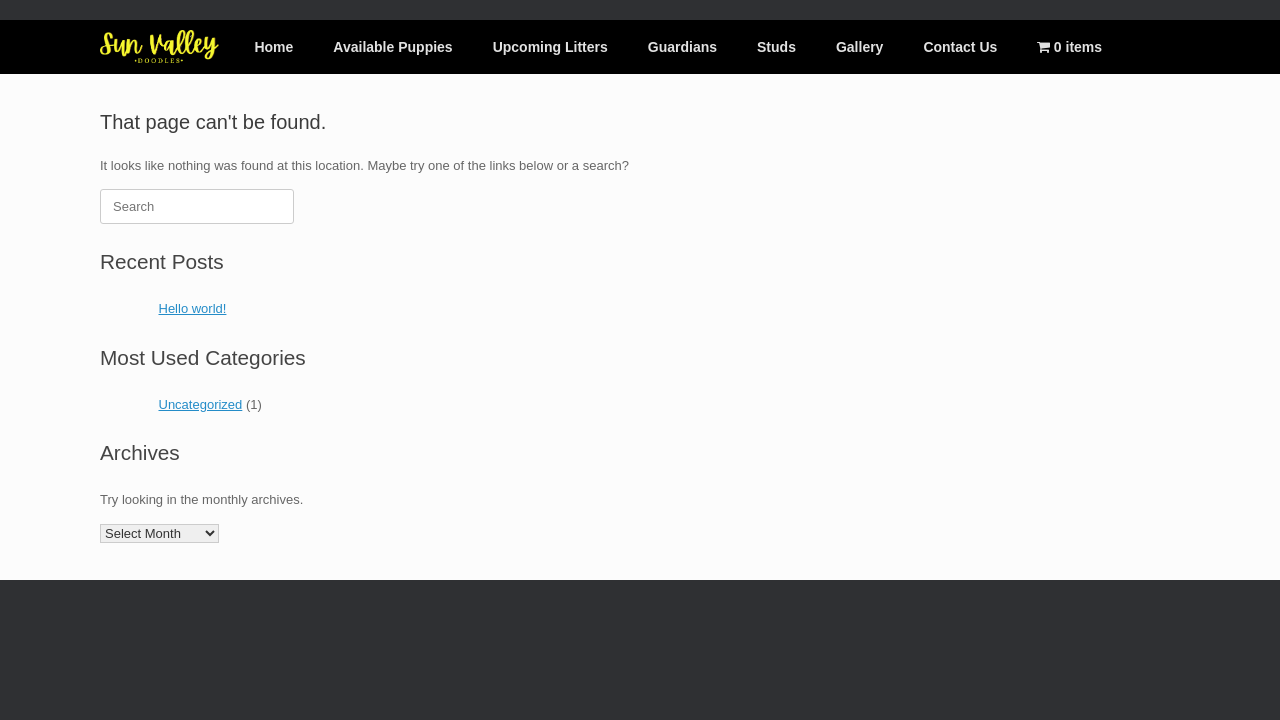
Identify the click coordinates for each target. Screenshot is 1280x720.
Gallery (859, 47)
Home (273, 47)
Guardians (682, 47)
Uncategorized (201, 404)
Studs (776, 47)
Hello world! (193, 308)
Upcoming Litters (550, 47)
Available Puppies (392, 47)
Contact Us (960, 47)
